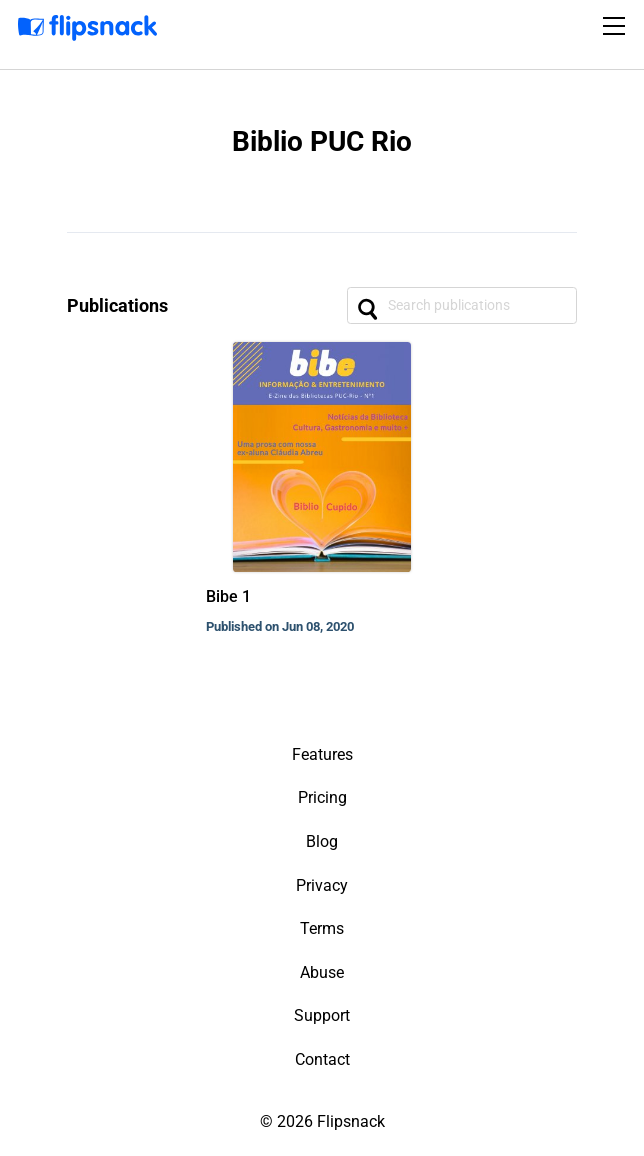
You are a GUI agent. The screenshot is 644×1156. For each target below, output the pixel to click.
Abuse (322, 972)
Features (322, 754)
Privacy (322, 885)
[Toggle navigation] (617, 26)
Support (322, 1015)
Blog (322, 841)
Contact (322, 1059)
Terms (322, 928)
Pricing (322, 797)
